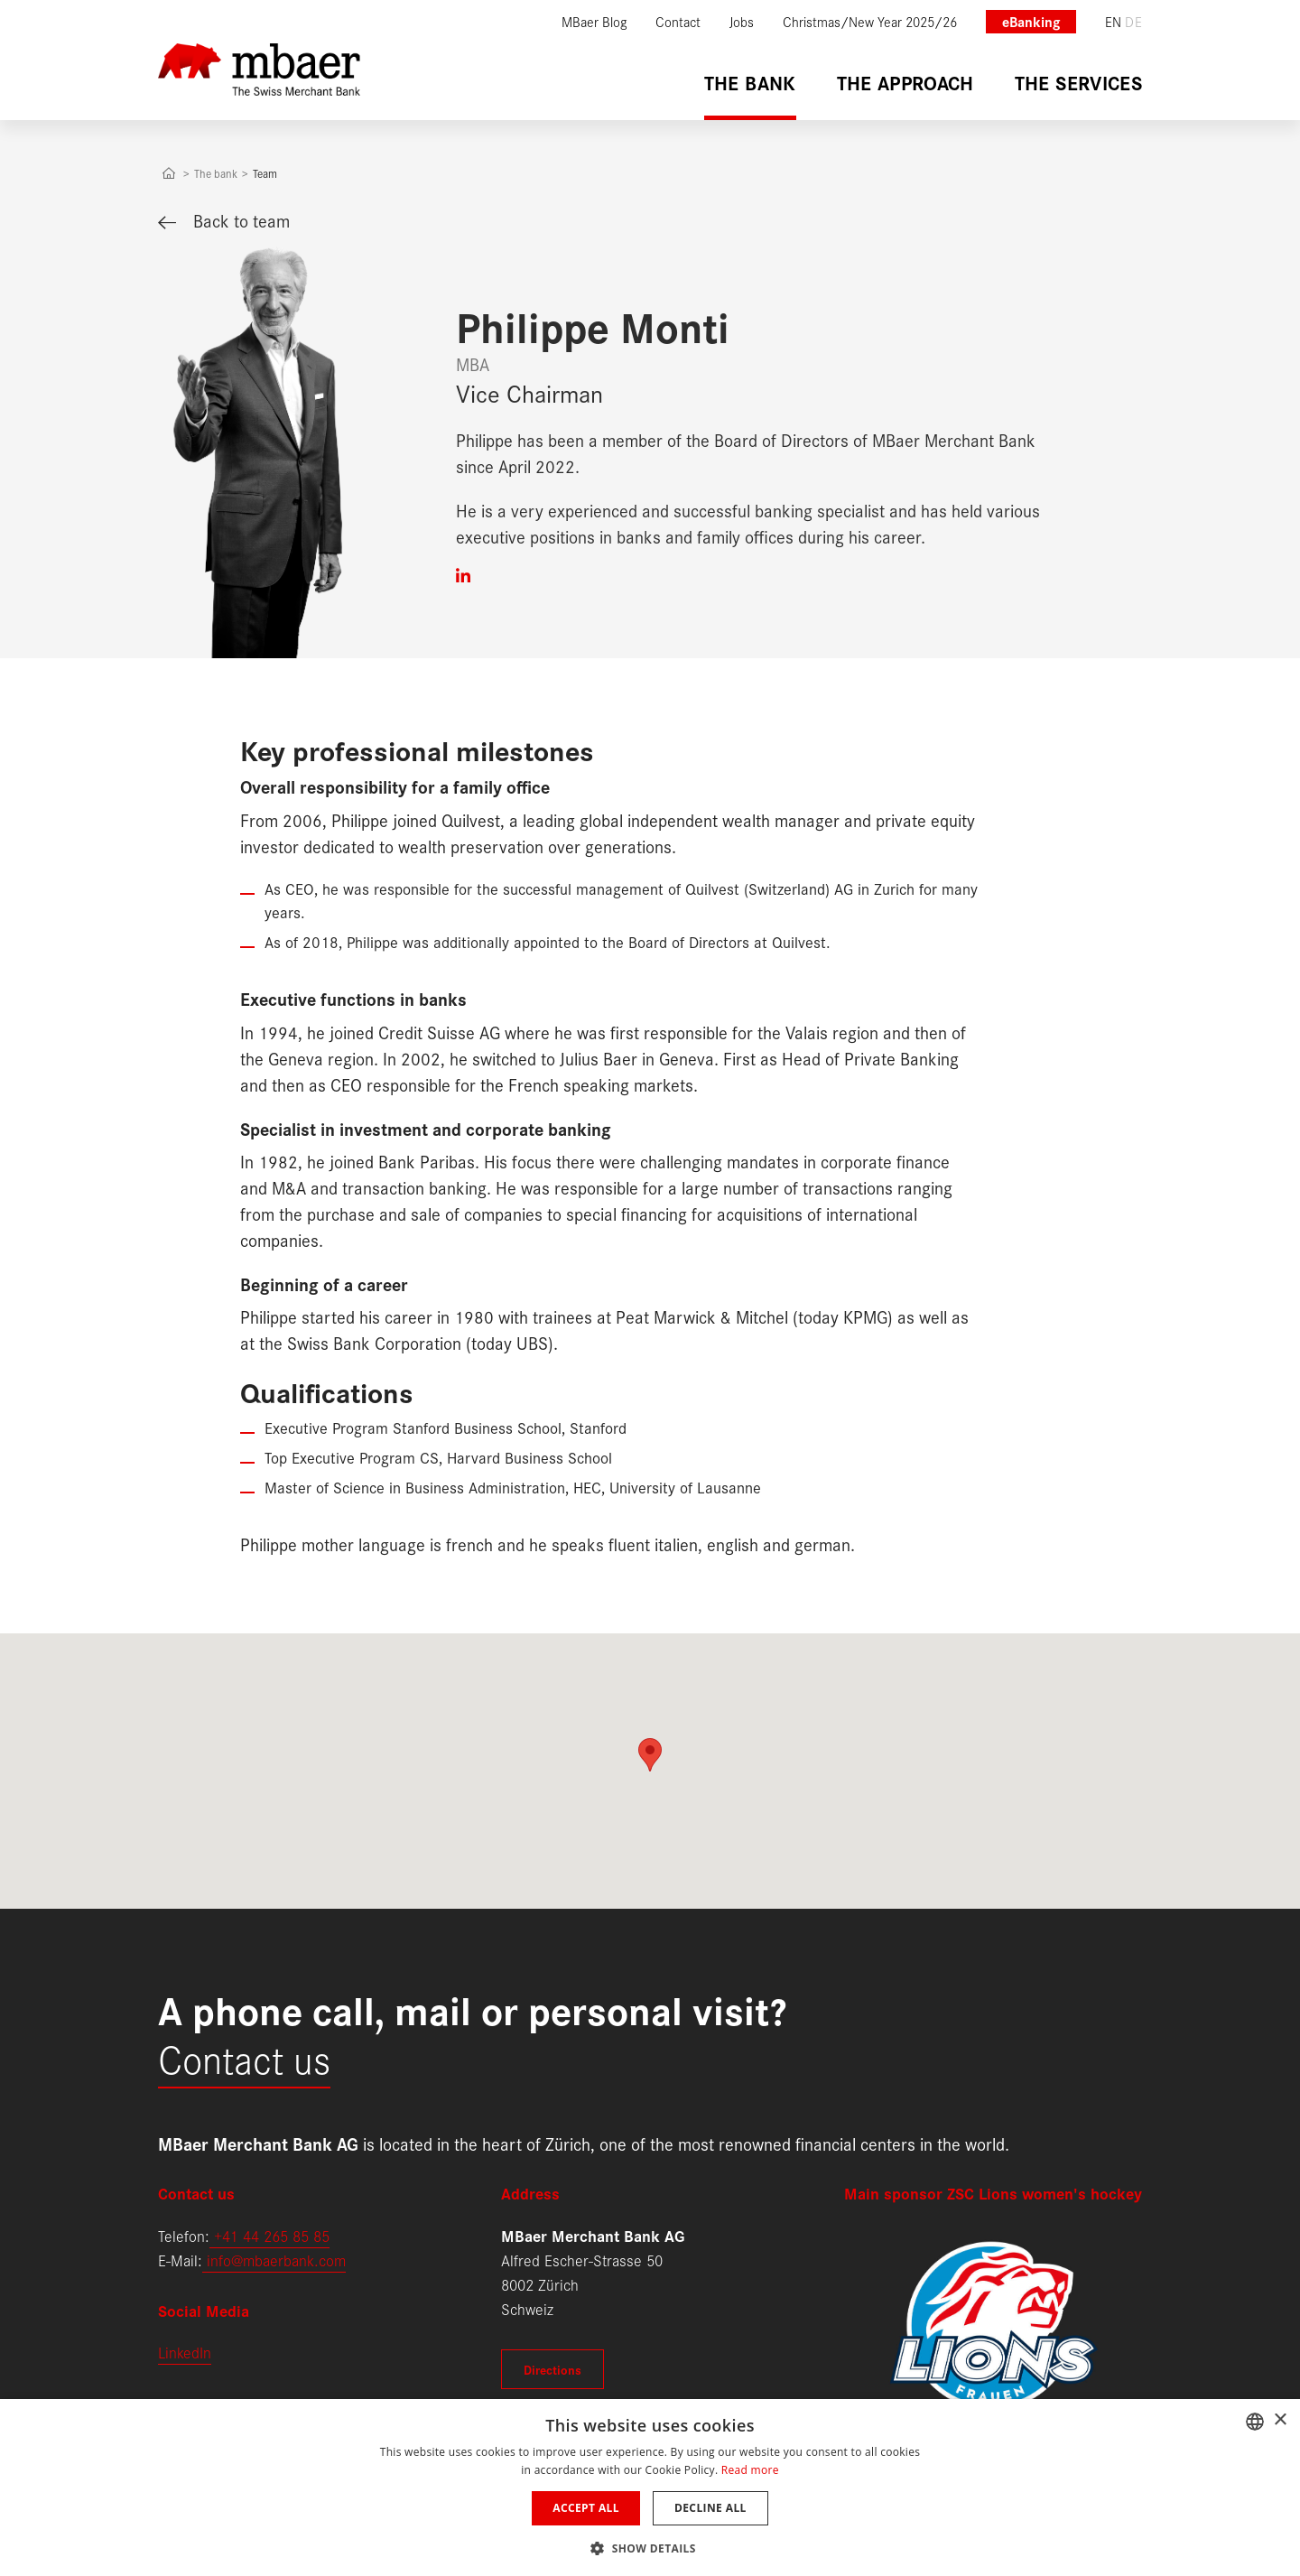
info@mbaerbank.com (274, 2259)
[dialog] (650, 2487)
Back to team (224, 220)
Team (265, 172)
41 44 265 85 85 (276, 2235)
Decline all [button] (710, 2508)
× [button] (1279, 2420)
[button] (650, 2546)
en (1113, 21)
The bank (215, 172)
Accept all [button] (585, 2508)
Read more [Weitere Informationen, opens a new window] (750, 2470)
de (1133, 21)
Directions (552, 2369)
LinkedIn (184, 2351)
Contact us (244, 2057)
